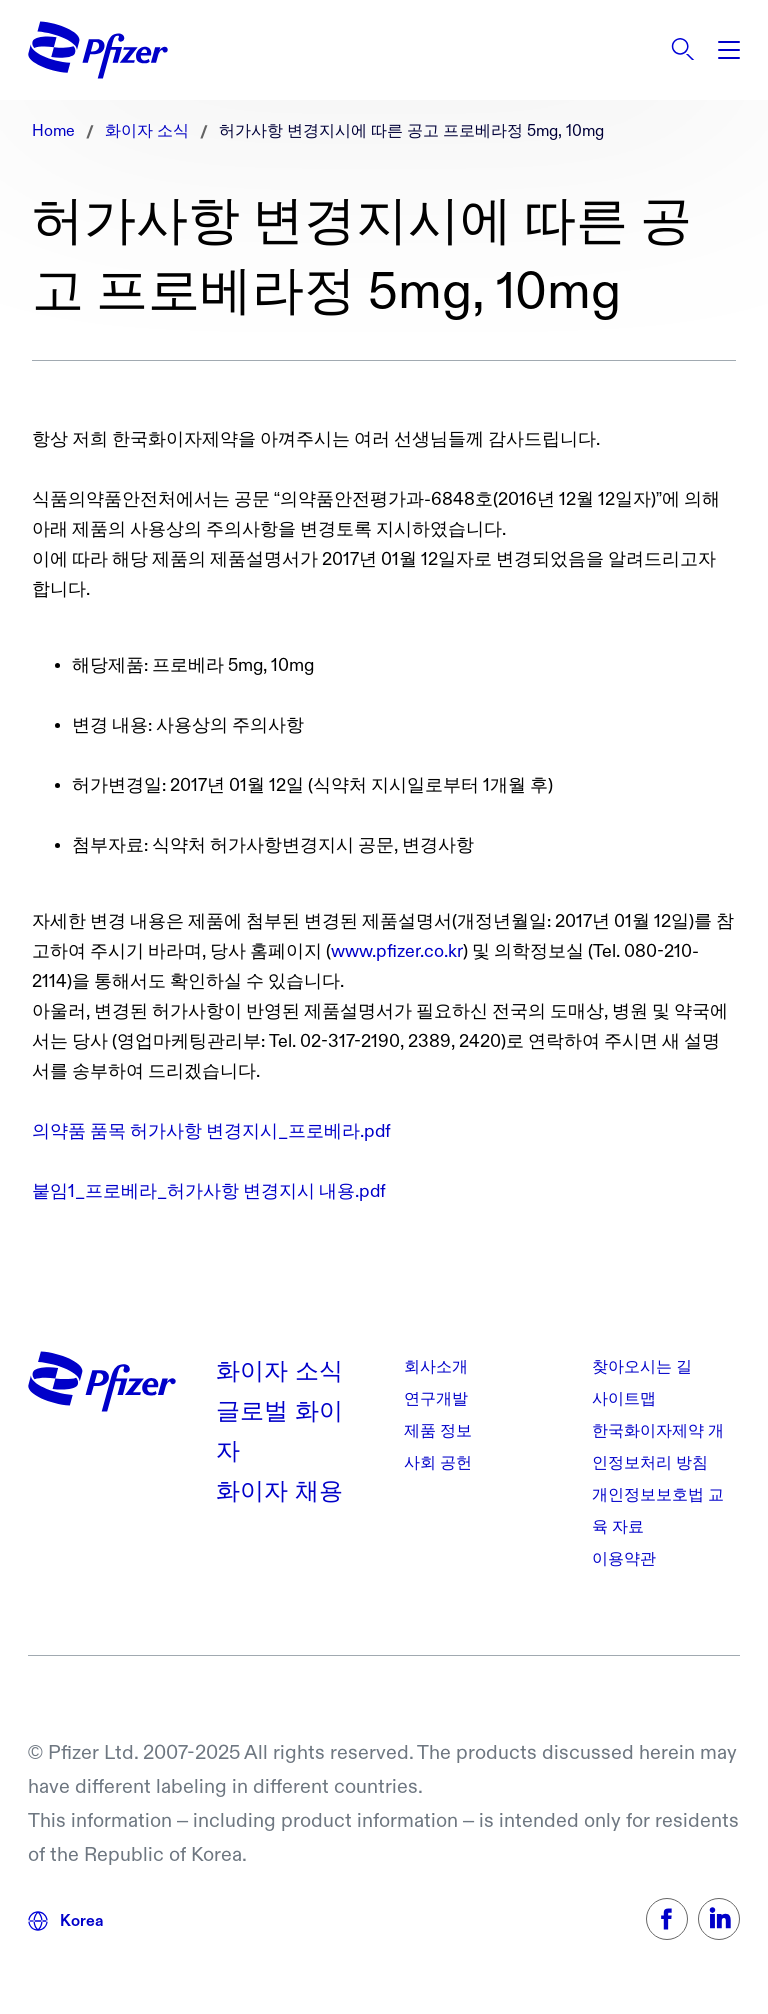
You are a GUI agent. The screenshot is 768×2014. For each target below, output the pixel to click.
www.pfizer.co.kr (397, 951)
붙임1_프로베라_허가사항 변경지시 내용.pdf (209, 1191)
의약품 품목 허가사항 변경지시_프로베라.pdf (211, 1131)
